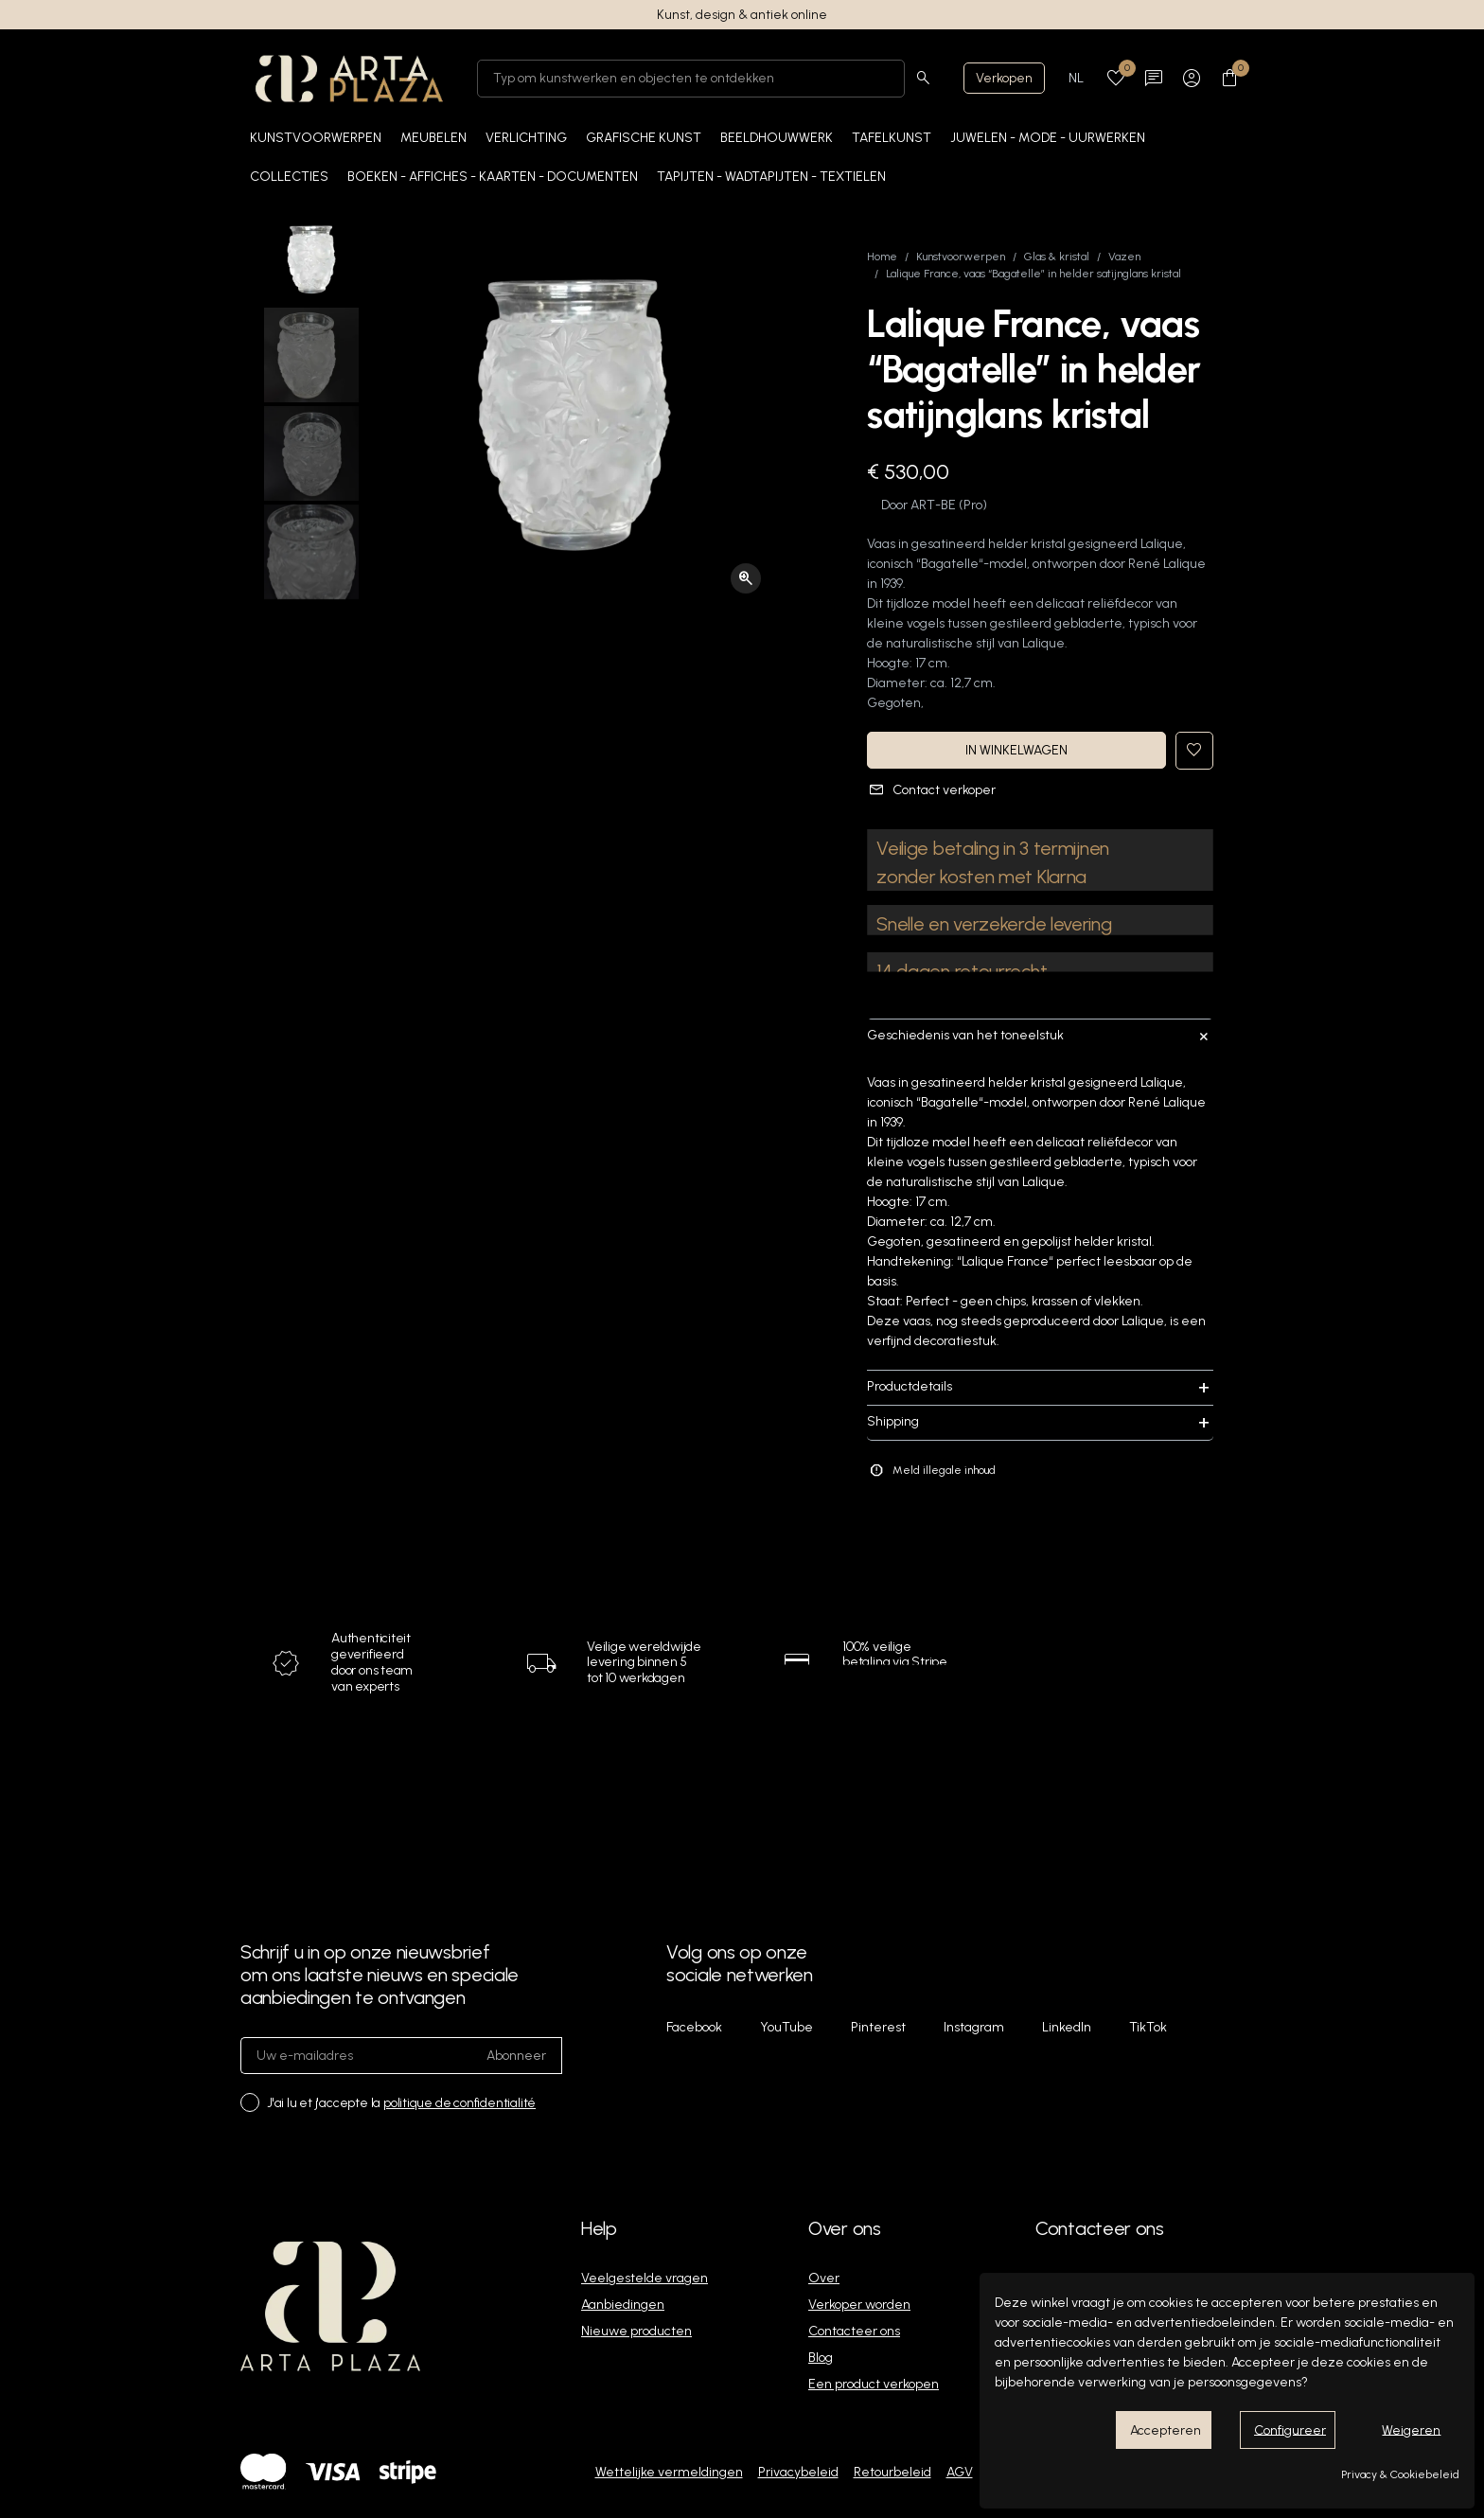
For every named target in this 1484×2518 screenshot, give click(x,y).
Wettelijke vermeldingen (669, 2472)
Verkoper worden (859, 2304)
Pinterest (878, 2027)
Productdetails (1040, 1387)
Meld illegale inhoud (932, 1470)
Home (882, 256)
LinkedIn (1066, 2027)
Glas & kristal (1056, 256)
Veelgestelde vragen (644, 2278)
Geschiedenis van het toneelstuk (1040, 1036)
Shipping (1040, 1422)
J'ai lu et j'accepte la (401, 2103)
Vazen (1124, 256)
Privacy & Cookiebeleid (1400, 2474)
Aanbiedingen (622, 2304)
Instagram (974, 2027)
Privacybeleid (798, 2472)
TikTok (1148, 2027)
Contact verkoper (932, 789)
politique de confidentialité (459, 2103)
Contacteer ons (854, 2331)
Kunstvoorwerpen (960, 256)
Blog (820, 2358)
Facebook (694, 2027)
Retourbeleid (892, 2472)
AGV (959, 2472)
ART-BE (933, 505)
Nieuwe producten (636, 2331)
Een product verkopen (873, 2384)
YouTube (786, 2027)
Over (823, 2278)
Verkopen (1004, 78)
